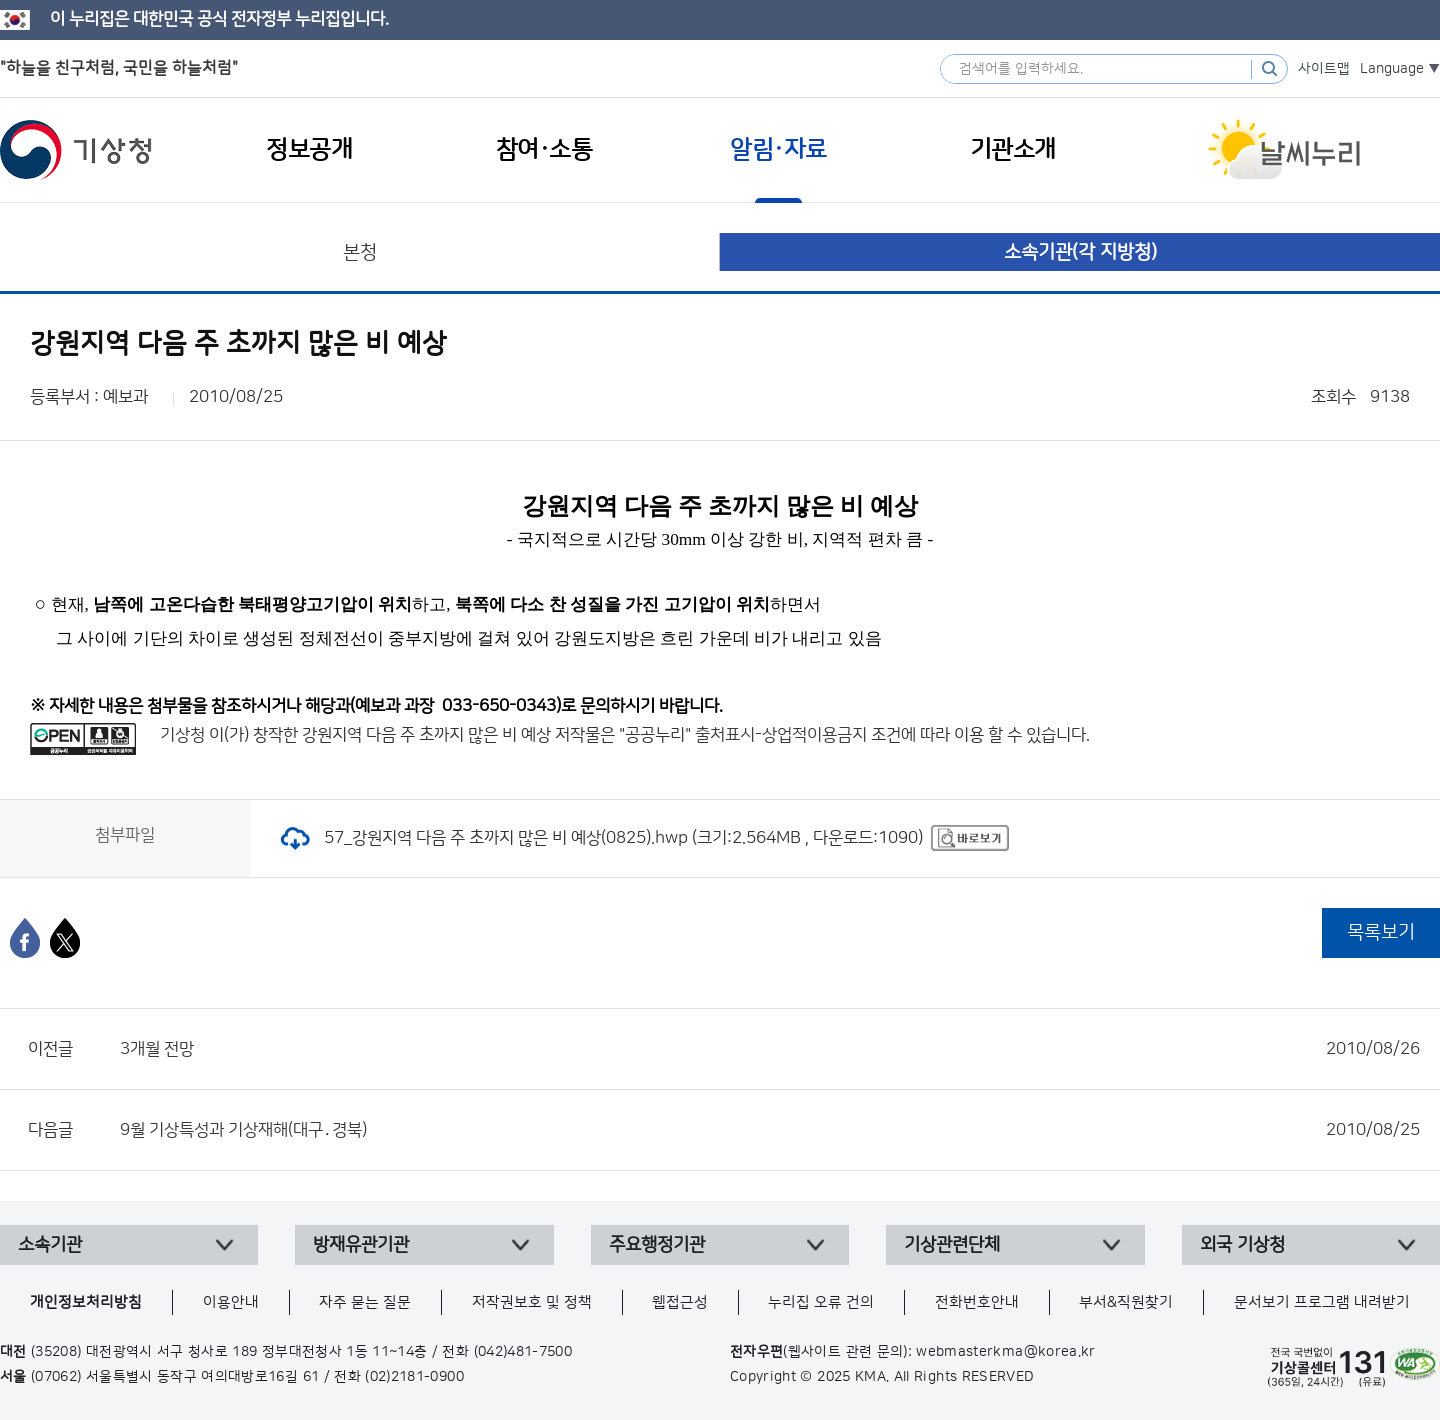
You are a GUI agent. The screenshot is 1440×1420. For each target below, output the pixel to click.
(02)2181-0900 (414, 1377)
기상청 (76, 150)
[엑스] (65, 938)
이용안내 (231, 1302)
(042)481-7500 (523, 1352)
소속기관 (50, 1245)
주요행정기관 (657, 1245)
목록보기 (1381, 932)
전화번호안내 (977, 1302)
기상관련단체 (952, 1245)
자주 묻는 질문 (365, 1302)
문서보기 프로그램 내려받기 (1322, 1302)
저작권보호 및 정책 (532, 1302)
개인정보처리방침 (86, 1302)
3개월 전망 (770, 1049)
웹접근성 (680, 1302)
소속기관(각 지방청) (1080, 252)
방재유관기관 (361, 1245)
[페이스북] (25, 938)
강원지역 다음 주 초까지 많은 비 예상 (426, 735)
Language (1392, 69)
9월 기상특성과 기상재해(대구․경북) (770, 1130)
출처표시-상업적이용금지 (783, 735)
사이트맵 (1324, 69)
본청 (360, 252)
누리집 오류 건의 (821, 1302)
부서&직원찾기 (1126, 1302)
